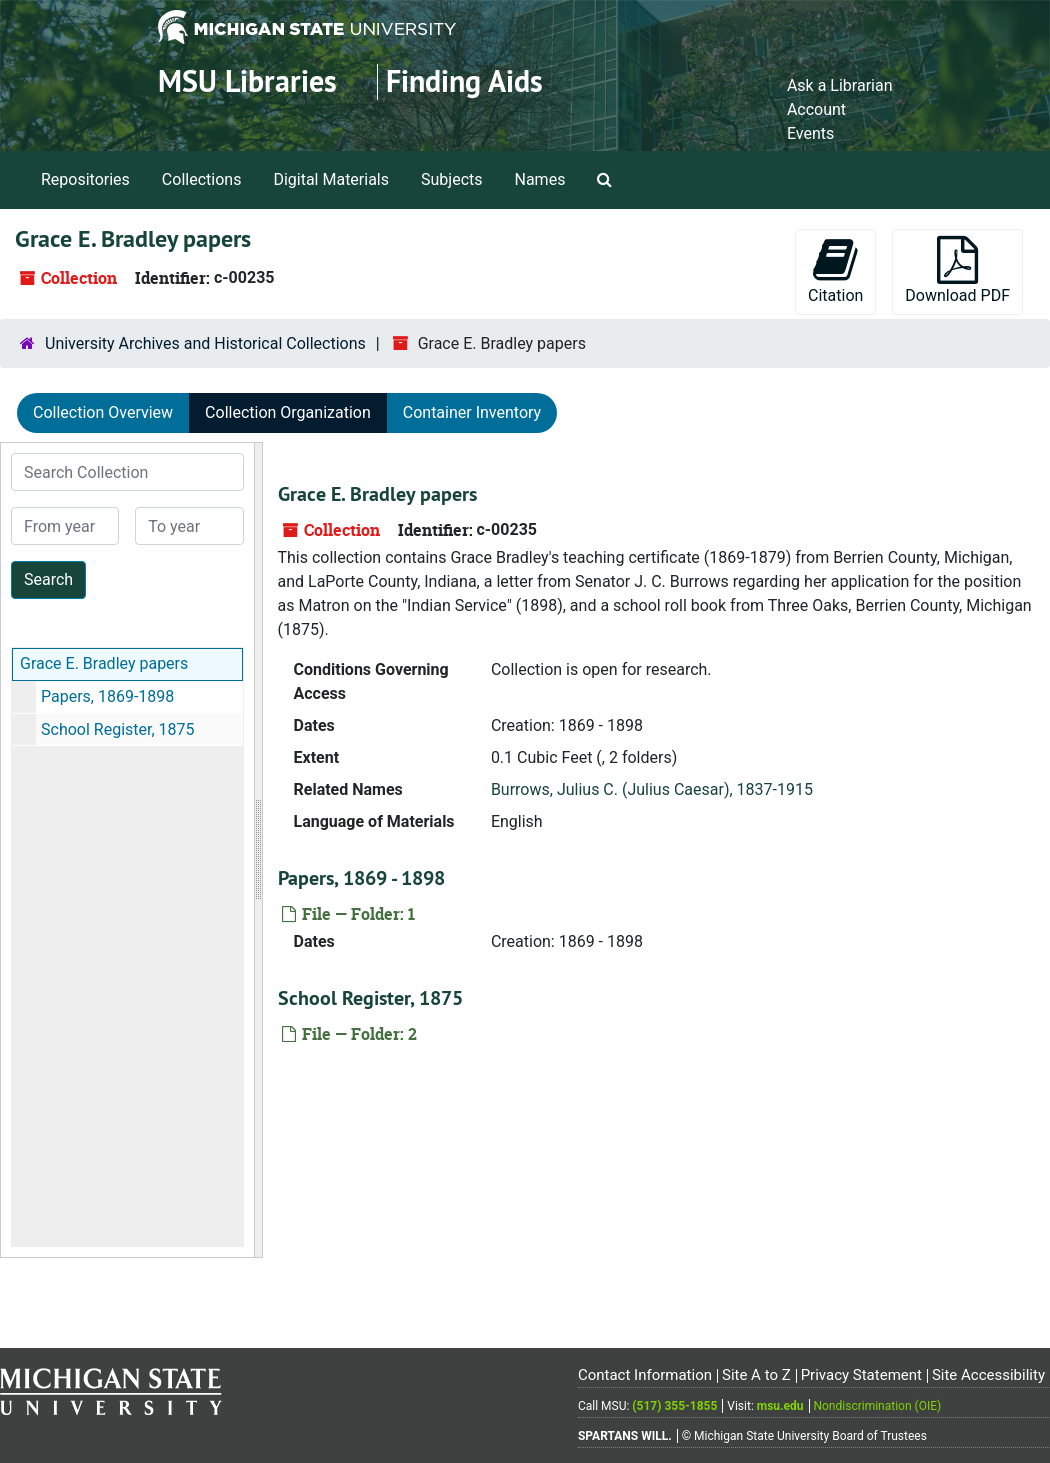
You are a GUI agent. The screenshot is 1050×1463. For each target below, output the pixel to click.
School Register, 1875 (118, 729)
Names (540, 179)
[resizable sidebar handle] (258, 850)
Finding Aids (464, 81)
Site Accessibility (988, 1375)
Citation (835, 270)
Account (816, 109)
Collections (202, 179)
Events (810, 133)
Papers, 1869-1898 (107, 696)
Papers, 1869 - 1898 (361, 878)
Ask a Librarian (840, 85)
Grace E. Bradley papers (104, 663)
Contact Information (645, 1375)
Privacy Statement (861, 1375)
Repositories (85, 179)
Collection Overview (103, 412)
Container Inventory (472, 412)
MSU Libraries (247, 81)
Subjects (451, 179)
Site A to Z (756, 1375)
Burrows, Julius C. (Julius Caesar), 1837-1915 (652, 789)
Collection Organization (288, 412)
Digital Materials (331, 179)
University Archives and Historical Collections (205, 343)
